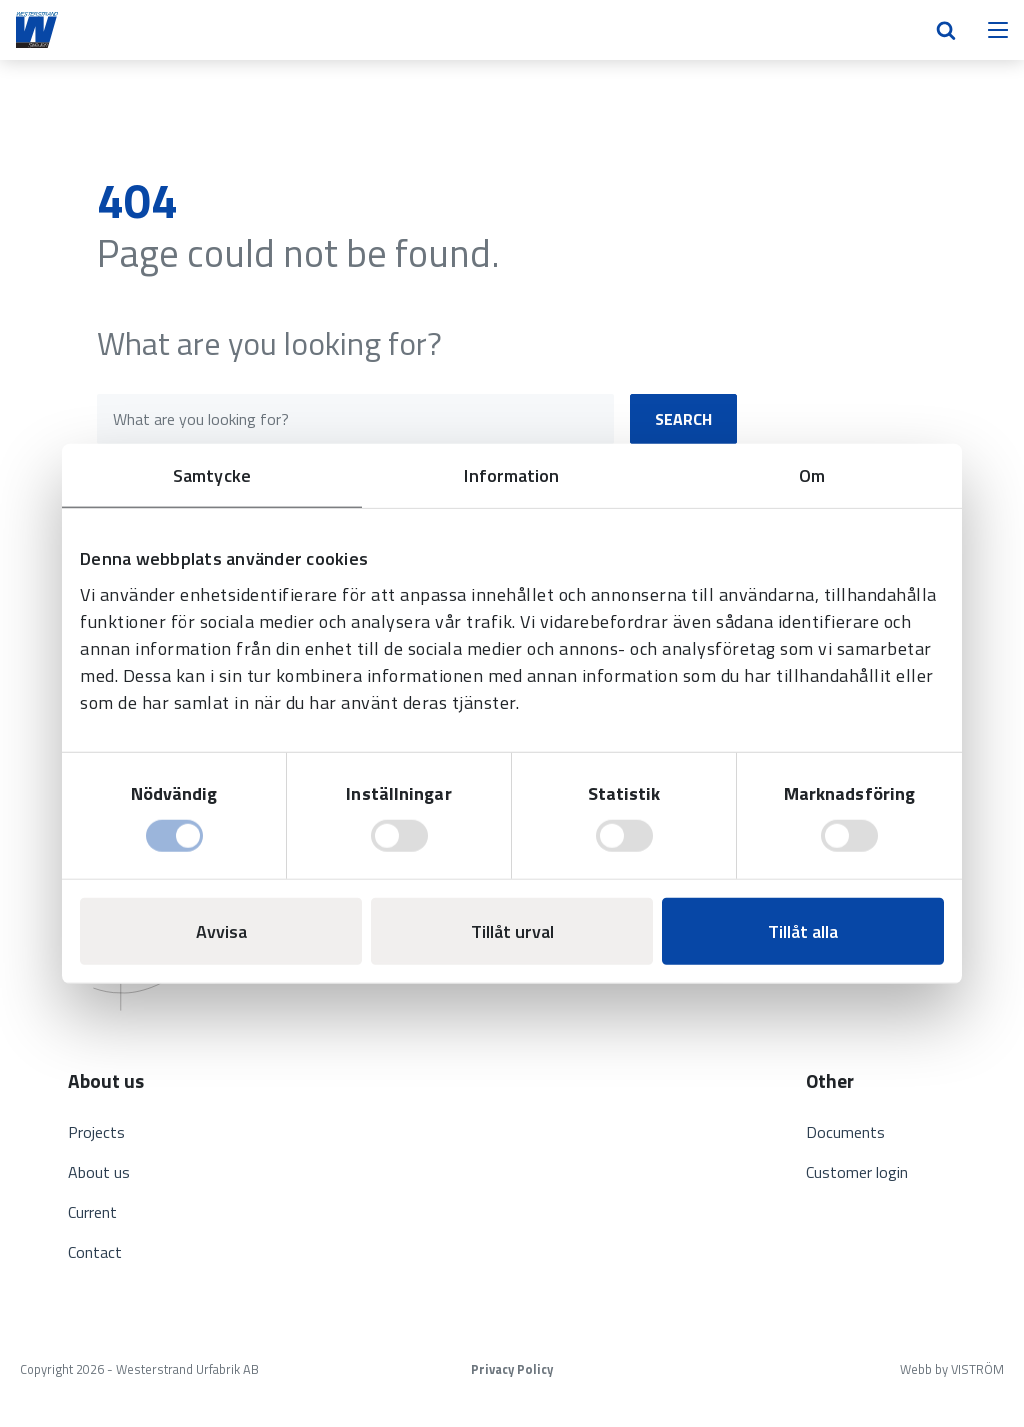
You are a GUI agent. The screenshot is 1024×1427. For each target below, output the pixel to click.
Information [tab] (511, 474)
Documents (845, 1132)
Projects (96, 1132)
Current (92, 1212)
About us (99, 1172)
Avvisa (221, 931)
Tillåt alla (803, 931)
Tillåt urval (512, 931)
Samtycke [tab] (212, 474)
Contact (95, 1252)
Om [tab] (812, 474)
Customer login (857, 1172)
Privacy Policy (512, 1369)
